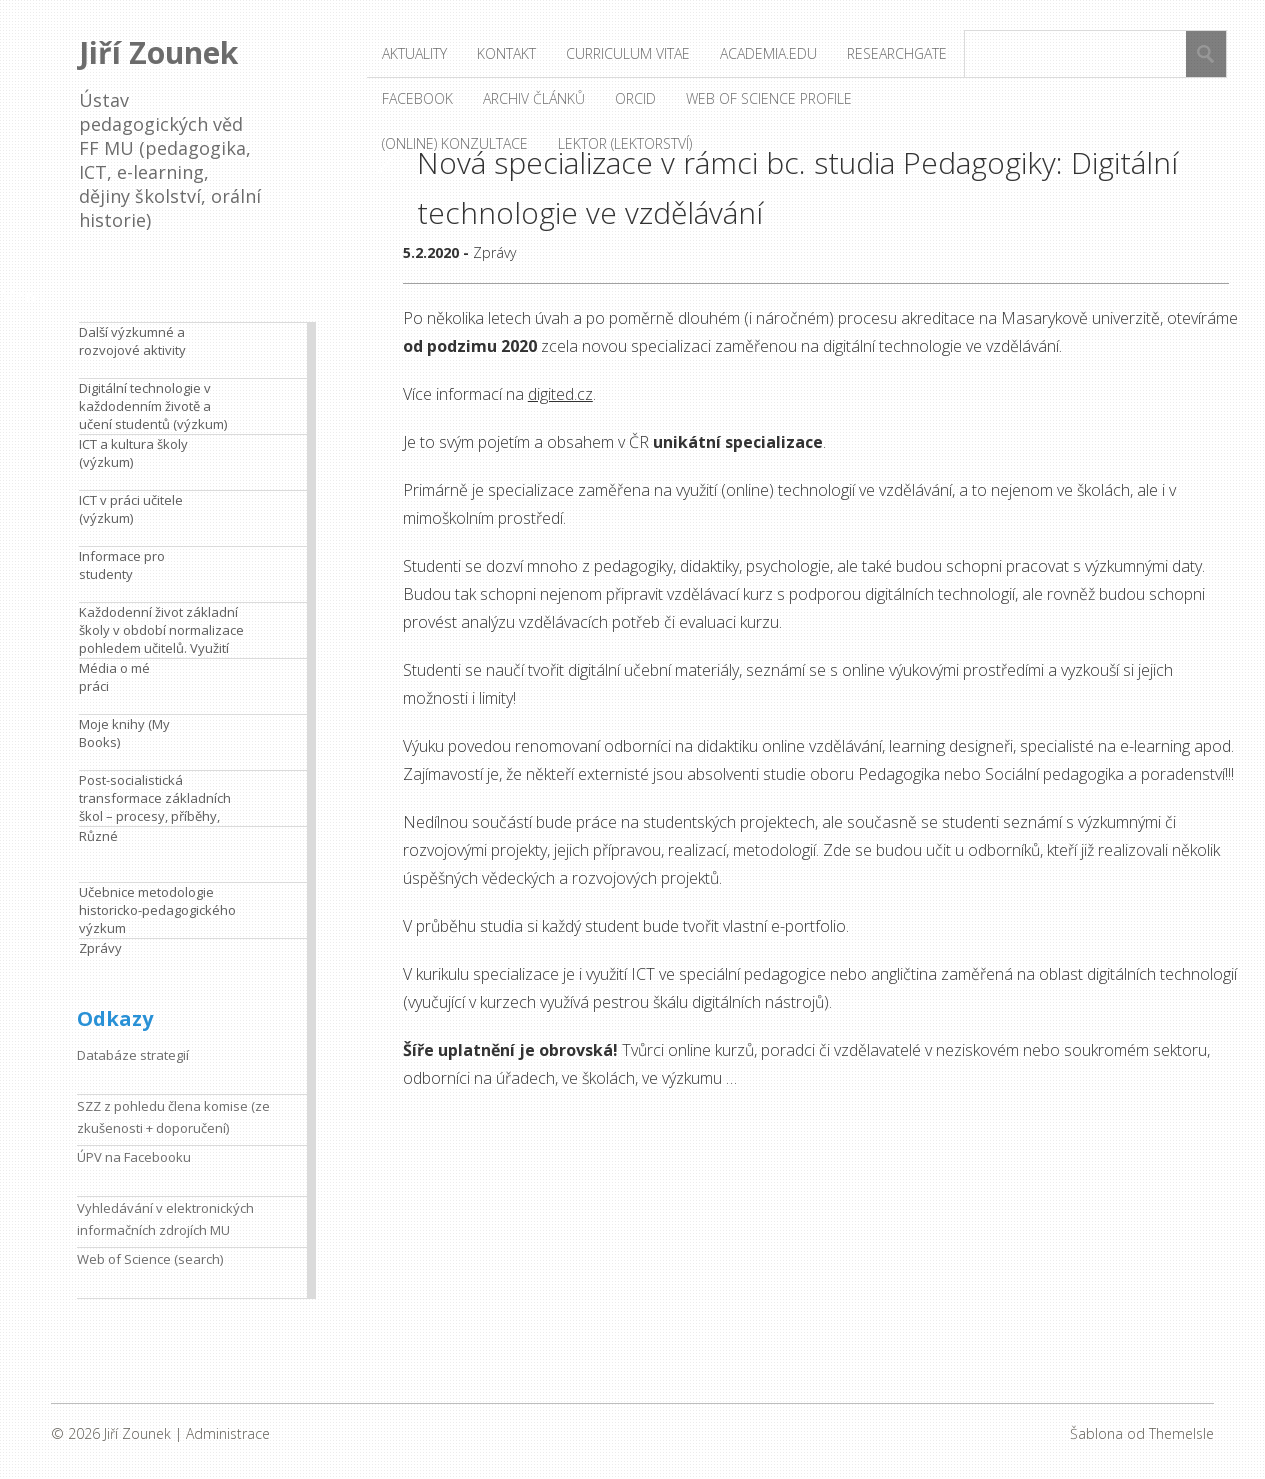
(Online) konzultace (455, 143)
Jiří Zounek (158, 52)
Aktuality (414, 53)
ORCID (635, 98)
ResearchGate (897, 53)
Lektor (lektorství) (625, 143)
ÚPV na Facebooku (134, 1157)
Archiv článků (534, 98)
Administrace (228, 1433)
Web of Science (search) (150, 1259)
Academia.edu (768, 53)
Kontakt (506, 53)
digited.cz (560, 394)
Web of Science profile (769, 98)
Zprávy (494, 252)
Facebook (417, 98)
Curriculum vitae (628, 53)
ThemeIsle (1181, 1433)
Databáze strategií (133, 1055)
